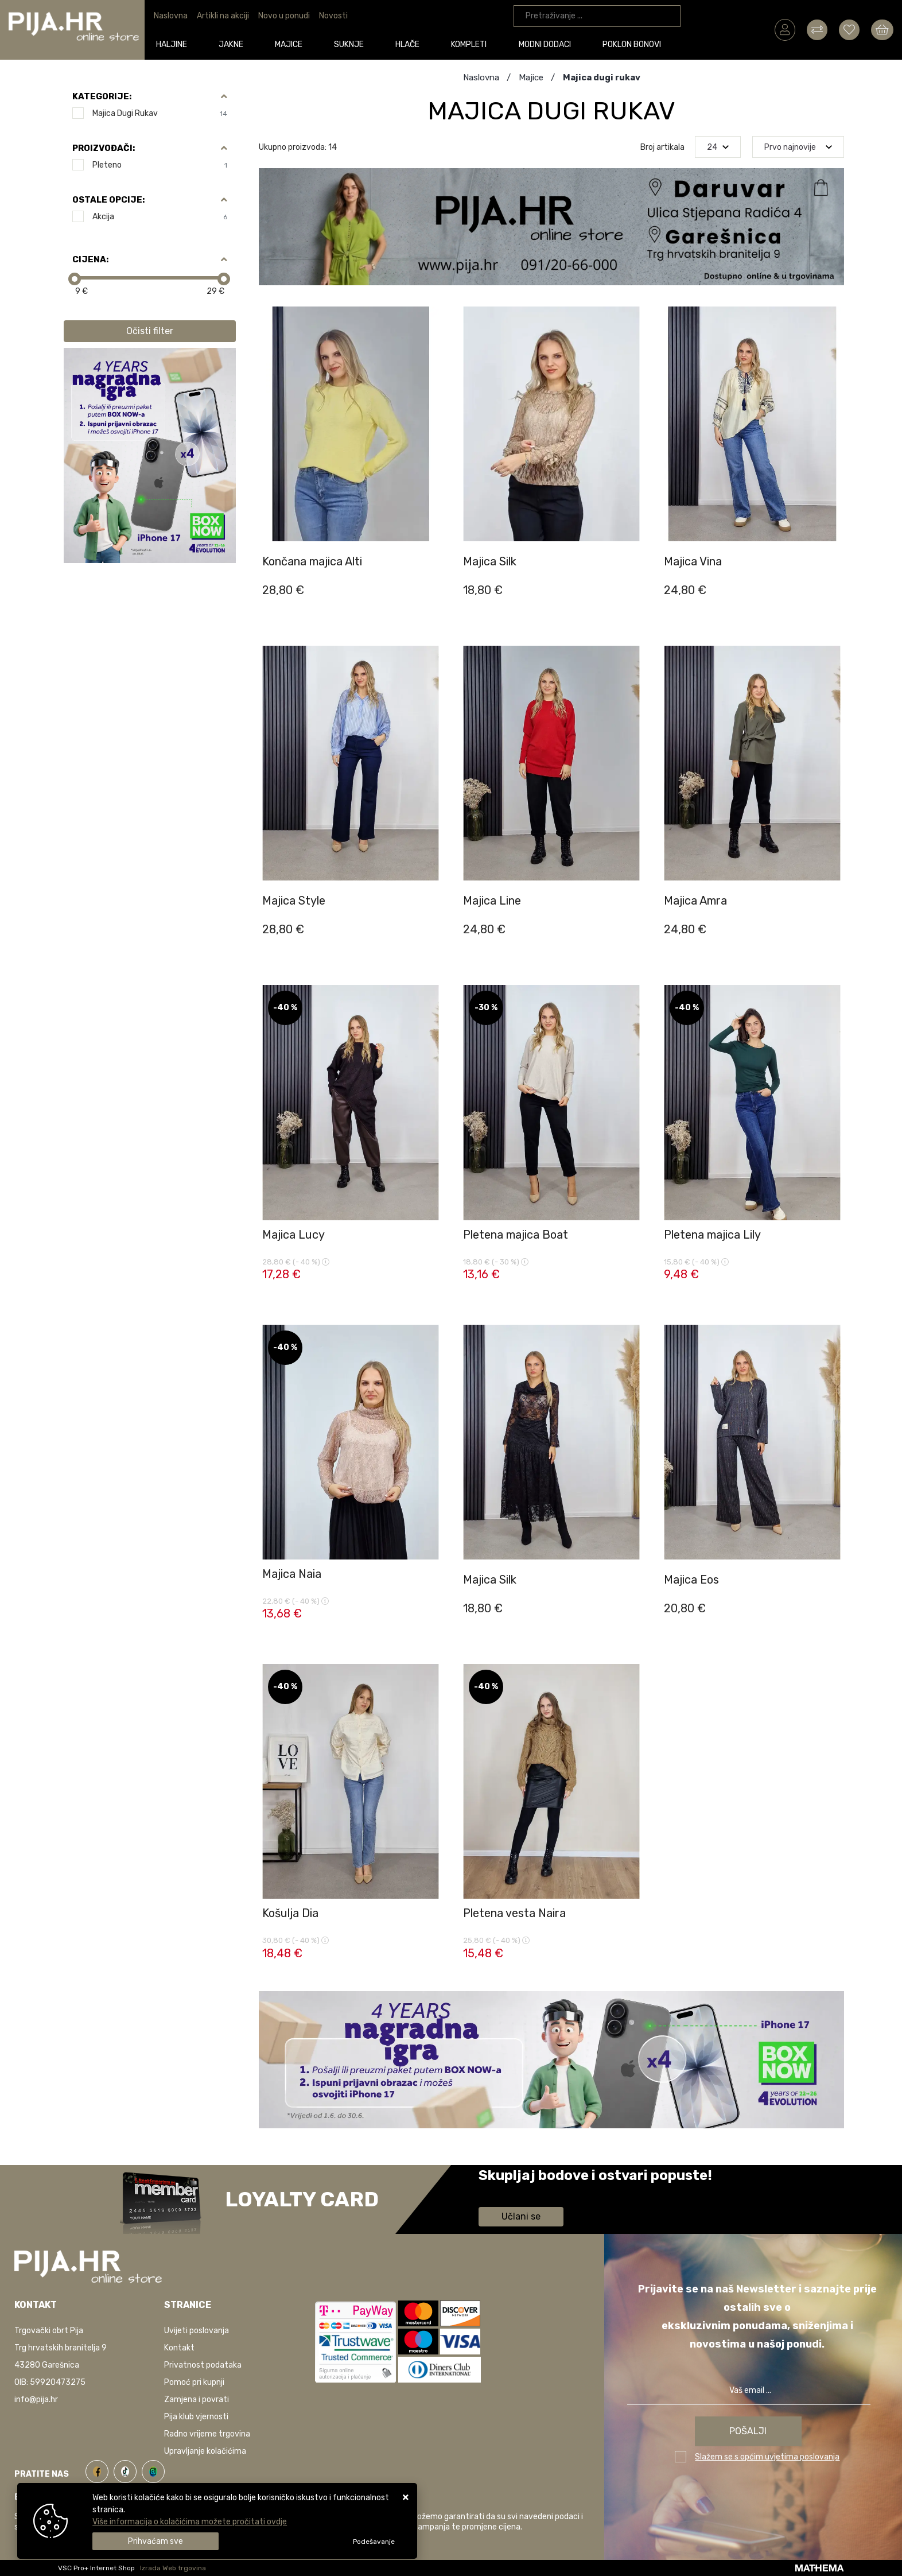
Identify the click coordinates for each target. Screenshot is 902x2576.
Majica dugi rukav (159, 113)
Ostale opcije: (108, 200)
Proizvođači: (103, 148)
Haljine (176, 44)
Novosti (333, 16)
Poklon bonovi (635, 44)
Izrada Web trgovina (173, 2568)
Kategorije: (101, 96)
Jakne (235, 44)
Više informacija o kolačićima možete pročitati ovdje (189, 2522)
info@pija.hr (36, 2399)
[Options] (374, 2542)
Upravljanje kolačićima (205, 2451)
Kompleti (473, 44)
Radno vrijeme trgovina (207, 2434)
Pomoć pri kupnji (194, 2382)
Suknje (353, 44)
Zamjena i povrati (196, 2399)
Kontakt (179, 2348)
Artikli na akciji (223, 16)
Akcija (159, 217)
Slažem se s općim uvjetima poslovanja (767, 2457)
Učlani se (521, 2216)
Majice (293, 44)
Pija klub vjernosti (196, 2417)
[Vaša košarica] (882, 29)
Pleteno (159, 165)
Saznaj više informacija (522, 2192)
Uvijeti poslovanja (196, 2331)
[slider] (74, 279)
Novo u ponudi (284, 16)
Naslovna (171, 16)
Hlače (412, 44)
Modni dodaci (549, 44)
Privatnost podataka (203, 2365)
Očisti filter (149, 330)
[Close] (155, 2541)
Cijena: (90, 259)
